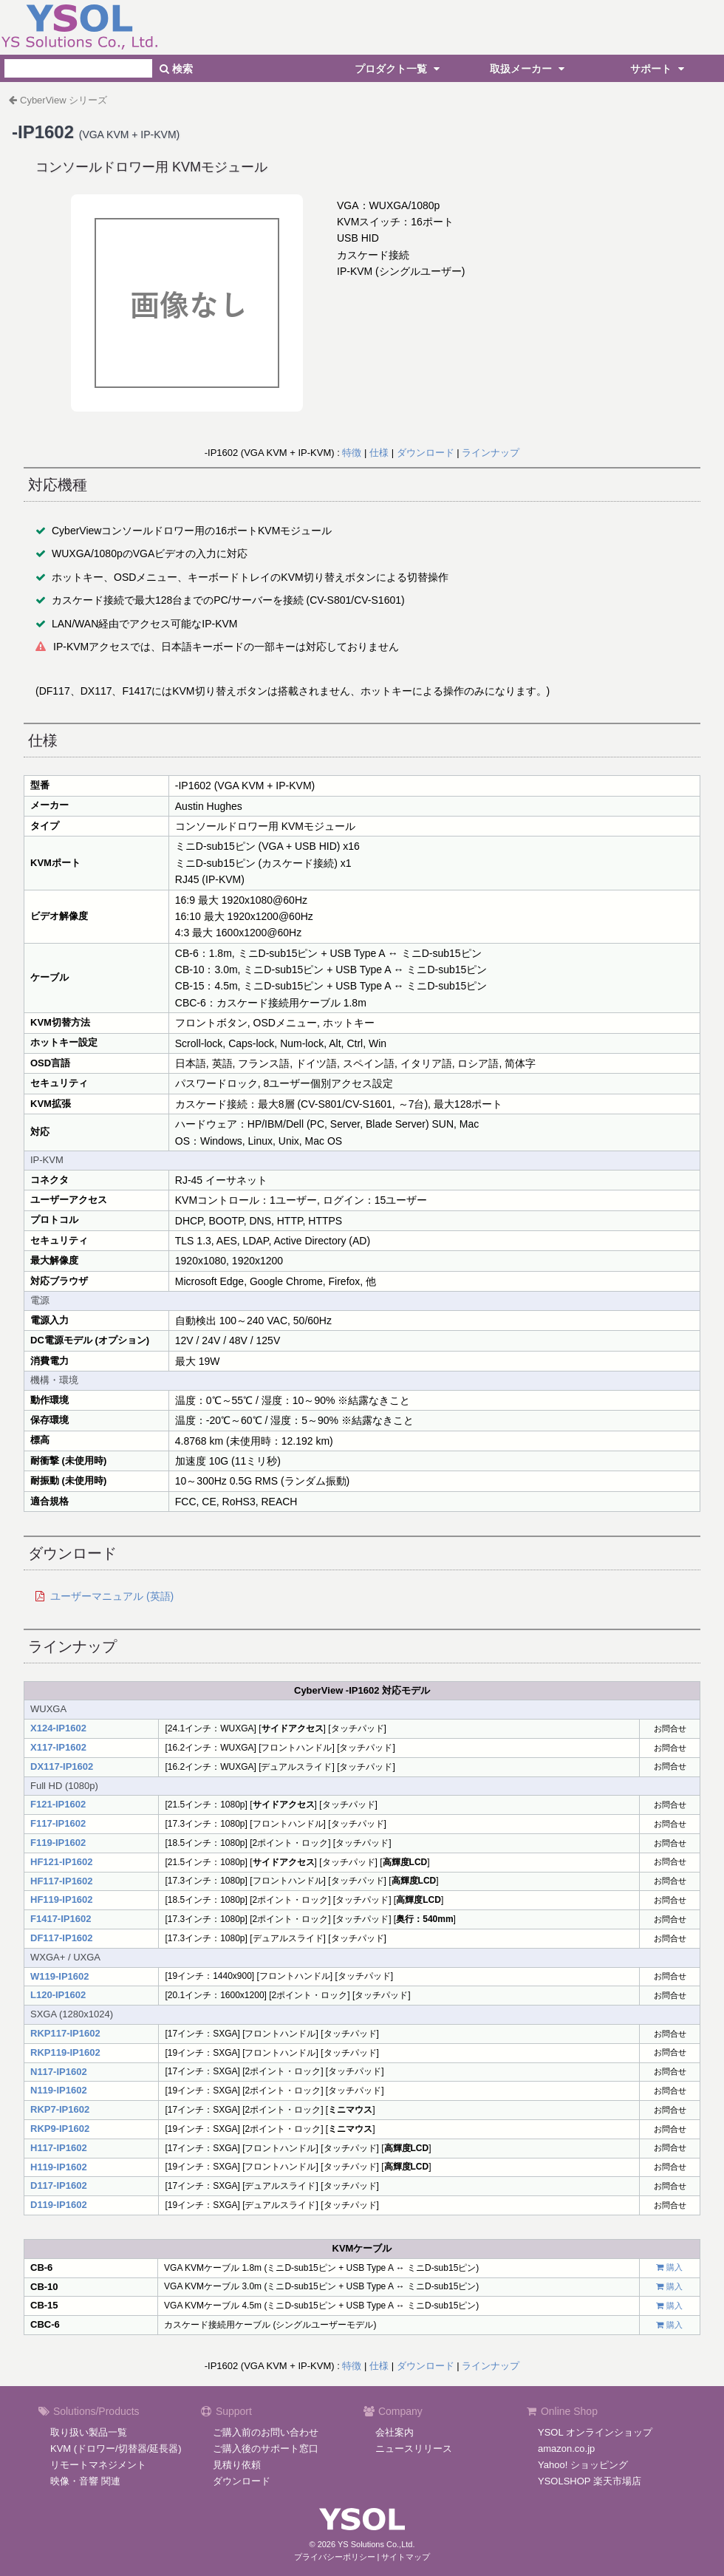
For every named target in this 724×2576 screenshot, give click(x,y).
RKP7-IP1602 (59, 2109)
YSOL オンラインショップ (595, 2432)
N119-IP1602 (58, 2090)
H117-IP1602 (58, 2147)
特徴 (351, 452)
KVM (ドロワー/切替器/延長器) (116, 2448)
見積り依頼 (237, 2464)
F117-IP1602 (58, 1823)
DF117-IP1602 (61, 1937)
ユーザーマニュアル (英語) (112, 1596)
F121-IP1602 (58, 1804)
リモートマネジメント (98, 2464)
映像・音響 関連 (85, 2481)
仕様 (379, 452)
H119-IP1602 (58, 2167)
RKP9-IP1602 (59, 2128)
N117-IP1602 (58, 2071)
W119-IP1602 (59, 1976)
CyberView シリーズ (63, 100)
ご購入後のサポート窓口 (265, 2448)
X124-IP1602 (58, 1728)
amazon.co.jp (566, 2448)
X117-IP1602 (58, 1747)
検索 (176, 69)
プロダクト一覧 (399, 69)
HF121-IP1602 (61, 1861)
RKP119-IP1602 (65, 2052)
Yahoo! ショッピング (583, 2464)
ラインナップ (490, 452)
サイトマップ (405, 2556)
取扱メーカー (529, 69)
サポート (659, 69)
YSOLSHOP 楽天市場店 (589, 2481)
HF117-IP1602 (61, 1881)
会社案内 (394, 2432)
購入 (674, 2267)
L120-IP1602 (58, 1994)
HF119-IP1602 (61, 1899)
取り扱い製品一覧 (88, 2432)
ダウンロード (425, 452)
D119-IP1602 (58, 2204)
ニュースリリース (413, 2448)
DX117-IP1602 (61, 1766)
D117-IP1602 (58, 2185)
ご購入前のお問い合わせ (265, 2432)
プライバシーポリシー (334, 2556)
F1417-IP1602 (60, 1918)
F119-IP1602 (58, 1842)
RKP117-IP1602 (65, 2033)
